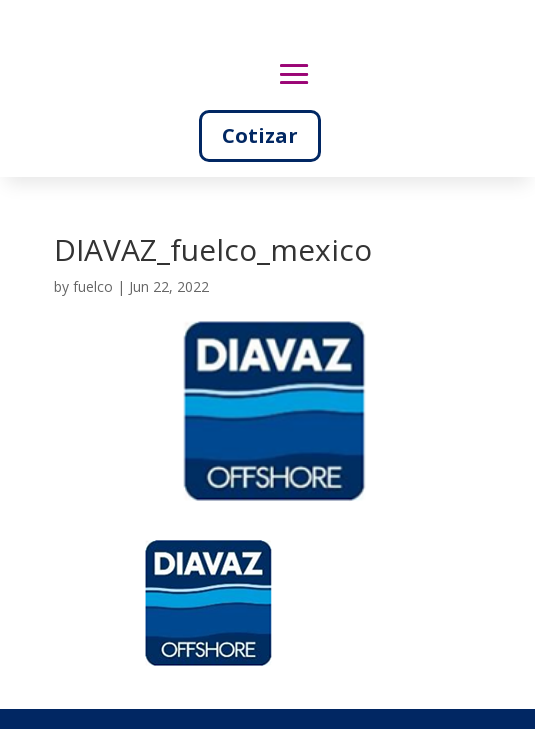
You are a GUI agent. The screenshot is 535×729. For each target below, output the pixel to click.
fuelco (93, 286)
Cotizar (260, 135)
